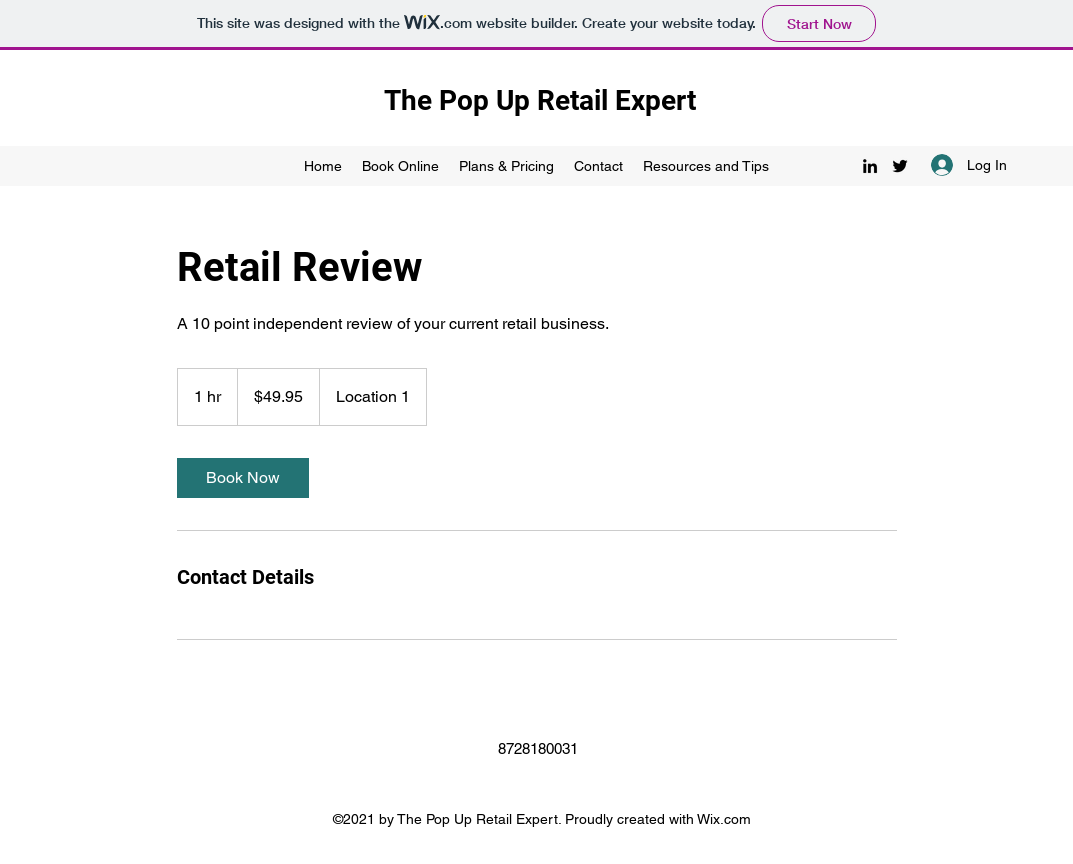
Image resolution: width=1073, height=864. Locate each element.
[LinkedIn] (870, 166)
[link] (243, 478)
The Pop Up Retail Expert (540, 100)
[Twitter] (900, 166)
